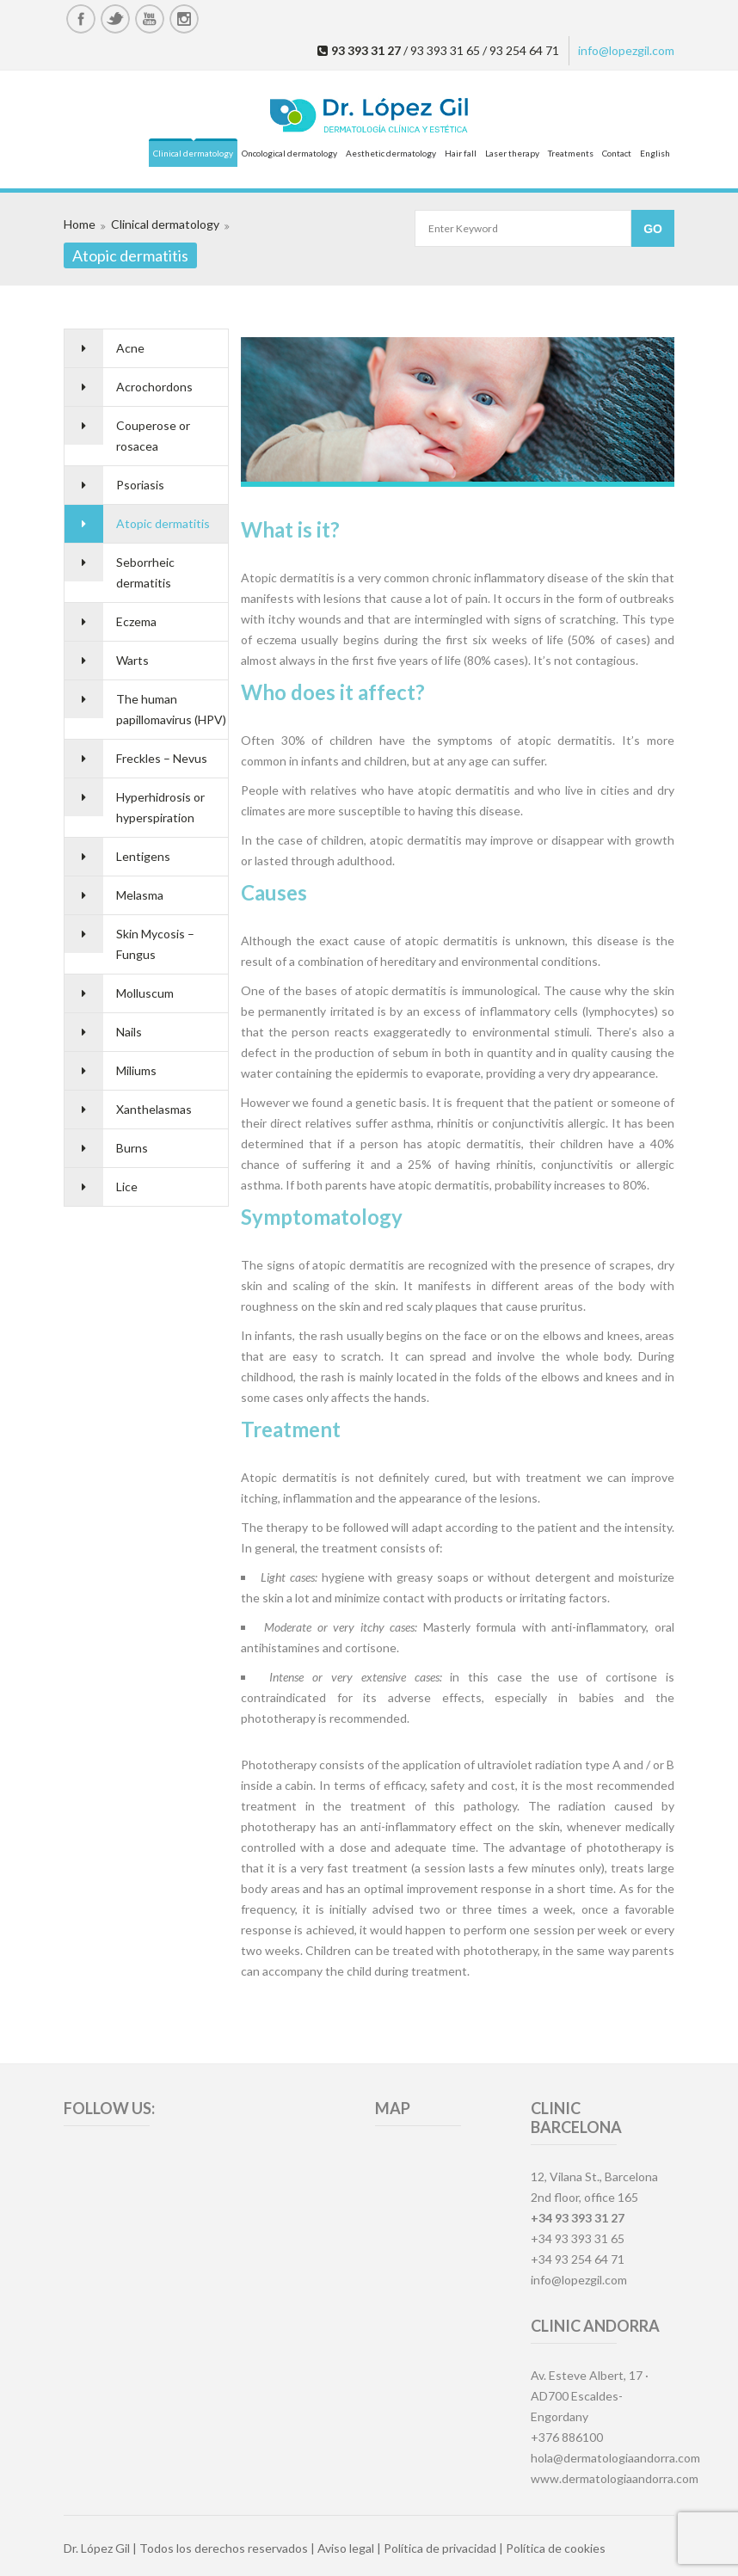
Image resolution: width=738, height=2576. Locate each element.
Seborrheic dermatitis (145, 572)
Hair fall (461, 153)
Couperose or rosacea (153, 435)
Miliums (136, 1070)
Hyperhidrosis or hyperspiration (160, 807)
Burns (132, 1147)
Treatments (570, 153)
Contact (616, 153)
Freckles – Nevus (161, 758)
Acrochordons (154, 386)
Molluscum (145, 993)
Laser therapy (512, 153)
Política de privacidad (440, 2548)
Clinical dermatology (193, 153)
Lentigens (143, 856)
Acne (130, 348)
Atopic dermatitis (163, 523)
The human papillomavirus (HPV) (171, 709)
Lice (127, 1186)
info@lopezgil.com (626, 50)
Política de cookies (556, 2548)
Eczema (136, 621)
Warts (132, 660)
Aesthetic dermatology (391, 153)
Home (79, 224)
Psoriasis (140, 484)
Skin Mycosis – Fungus (155, 944)
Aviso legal (345, 2548)
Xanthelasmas (154, 1109)
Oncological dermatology (289, 153)
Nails (129, 1031)
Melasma (139, 895)
